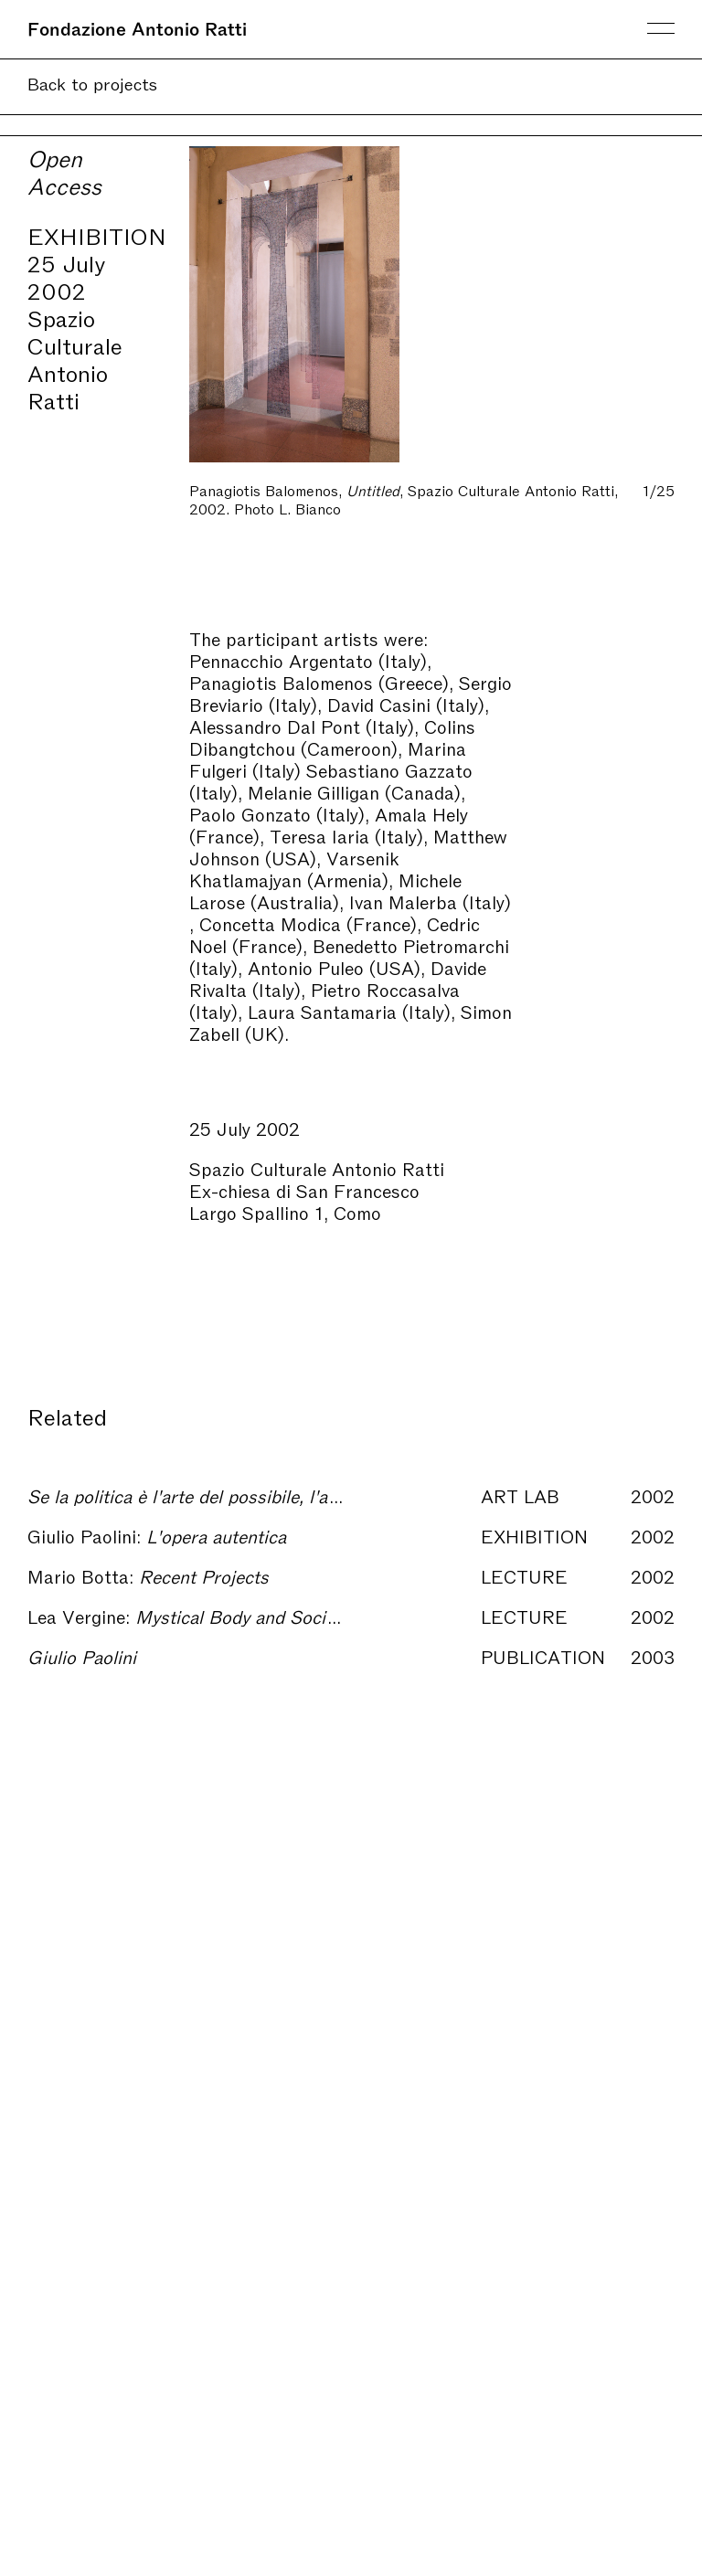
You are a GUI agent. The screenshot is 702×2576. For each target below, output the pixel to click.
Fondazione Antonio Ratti (137, 27)
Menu (661, 28)
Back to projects (92, 82)
